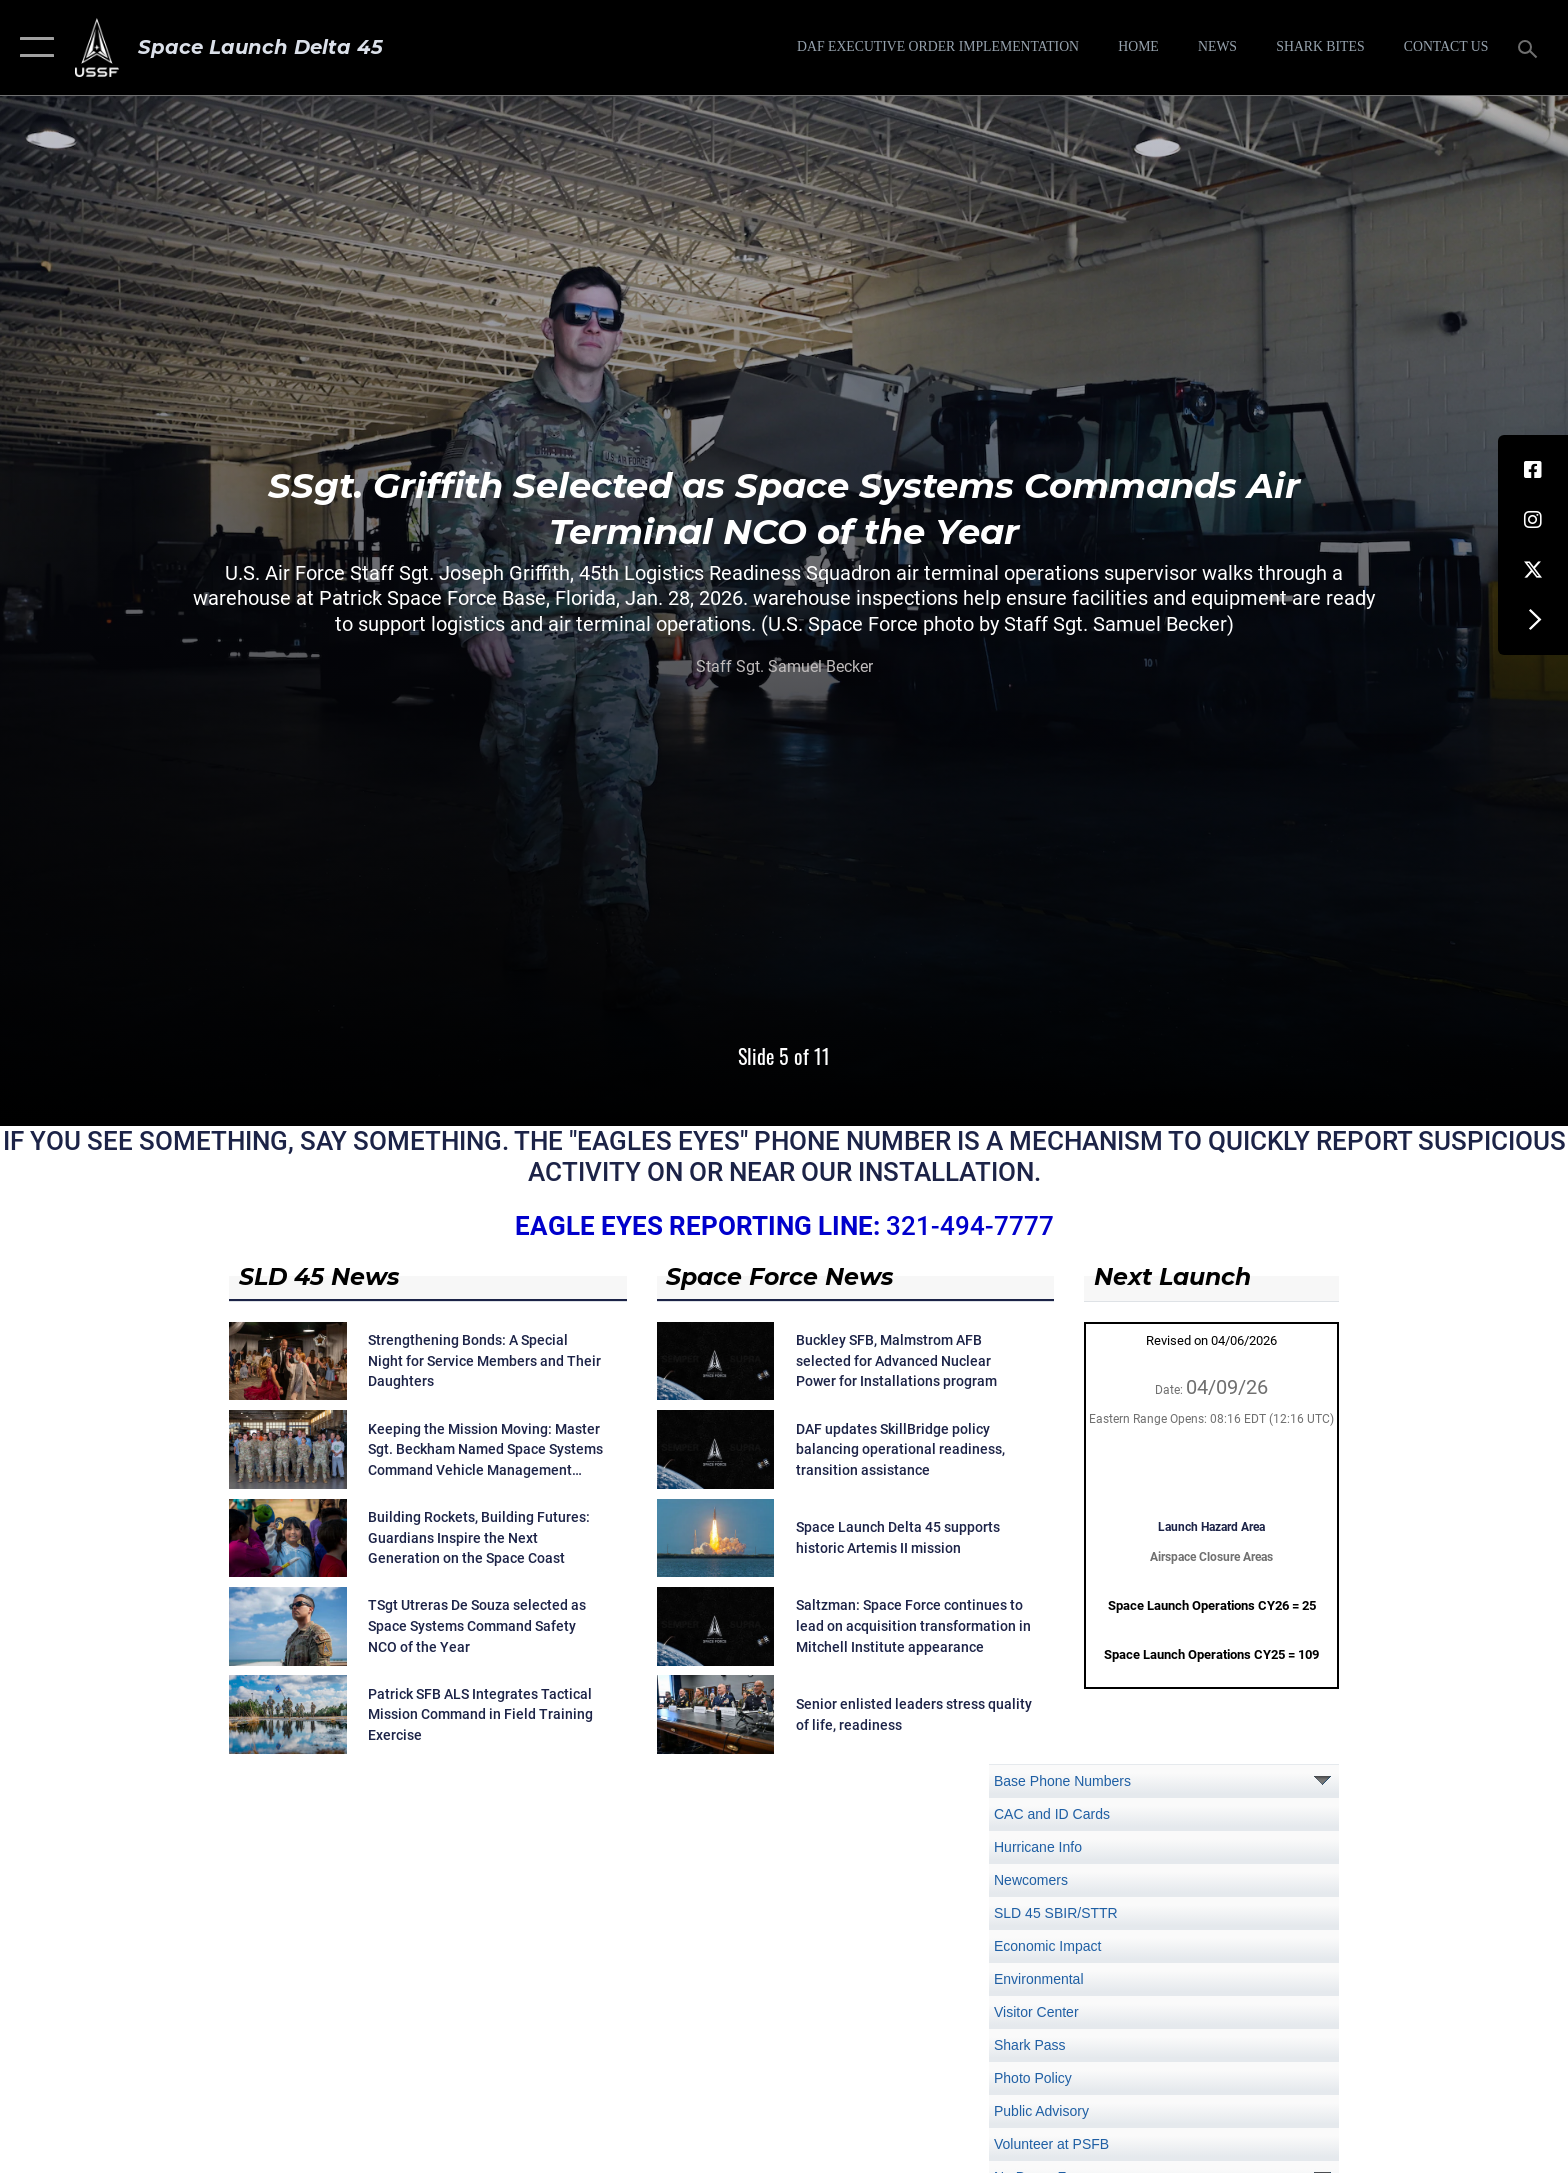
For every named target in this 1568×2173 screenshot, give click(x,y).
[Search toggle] (1530, 47)
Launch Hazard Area (1211, 1527)
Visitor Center (1036, 2012)
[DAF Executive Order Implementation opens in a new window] (937, 47)
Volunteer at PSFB (1051, 2144)
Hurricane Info (1038, 1847)
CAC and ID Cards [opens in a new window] (1052, 1814)
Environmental (1039, 1979)
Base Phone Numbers (1062, 1781)
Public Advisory (1041, 2111)
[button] (32, 47)
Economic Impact (1047, 1946)
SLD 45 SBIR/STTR (1056, 1913)
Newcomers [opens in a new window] (1031, 1880)
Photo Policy (1033, 2078)
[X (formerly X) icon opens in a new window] (1533, 570)
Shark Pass (1030, 2045)
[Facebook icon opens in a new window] (1533, 470)
